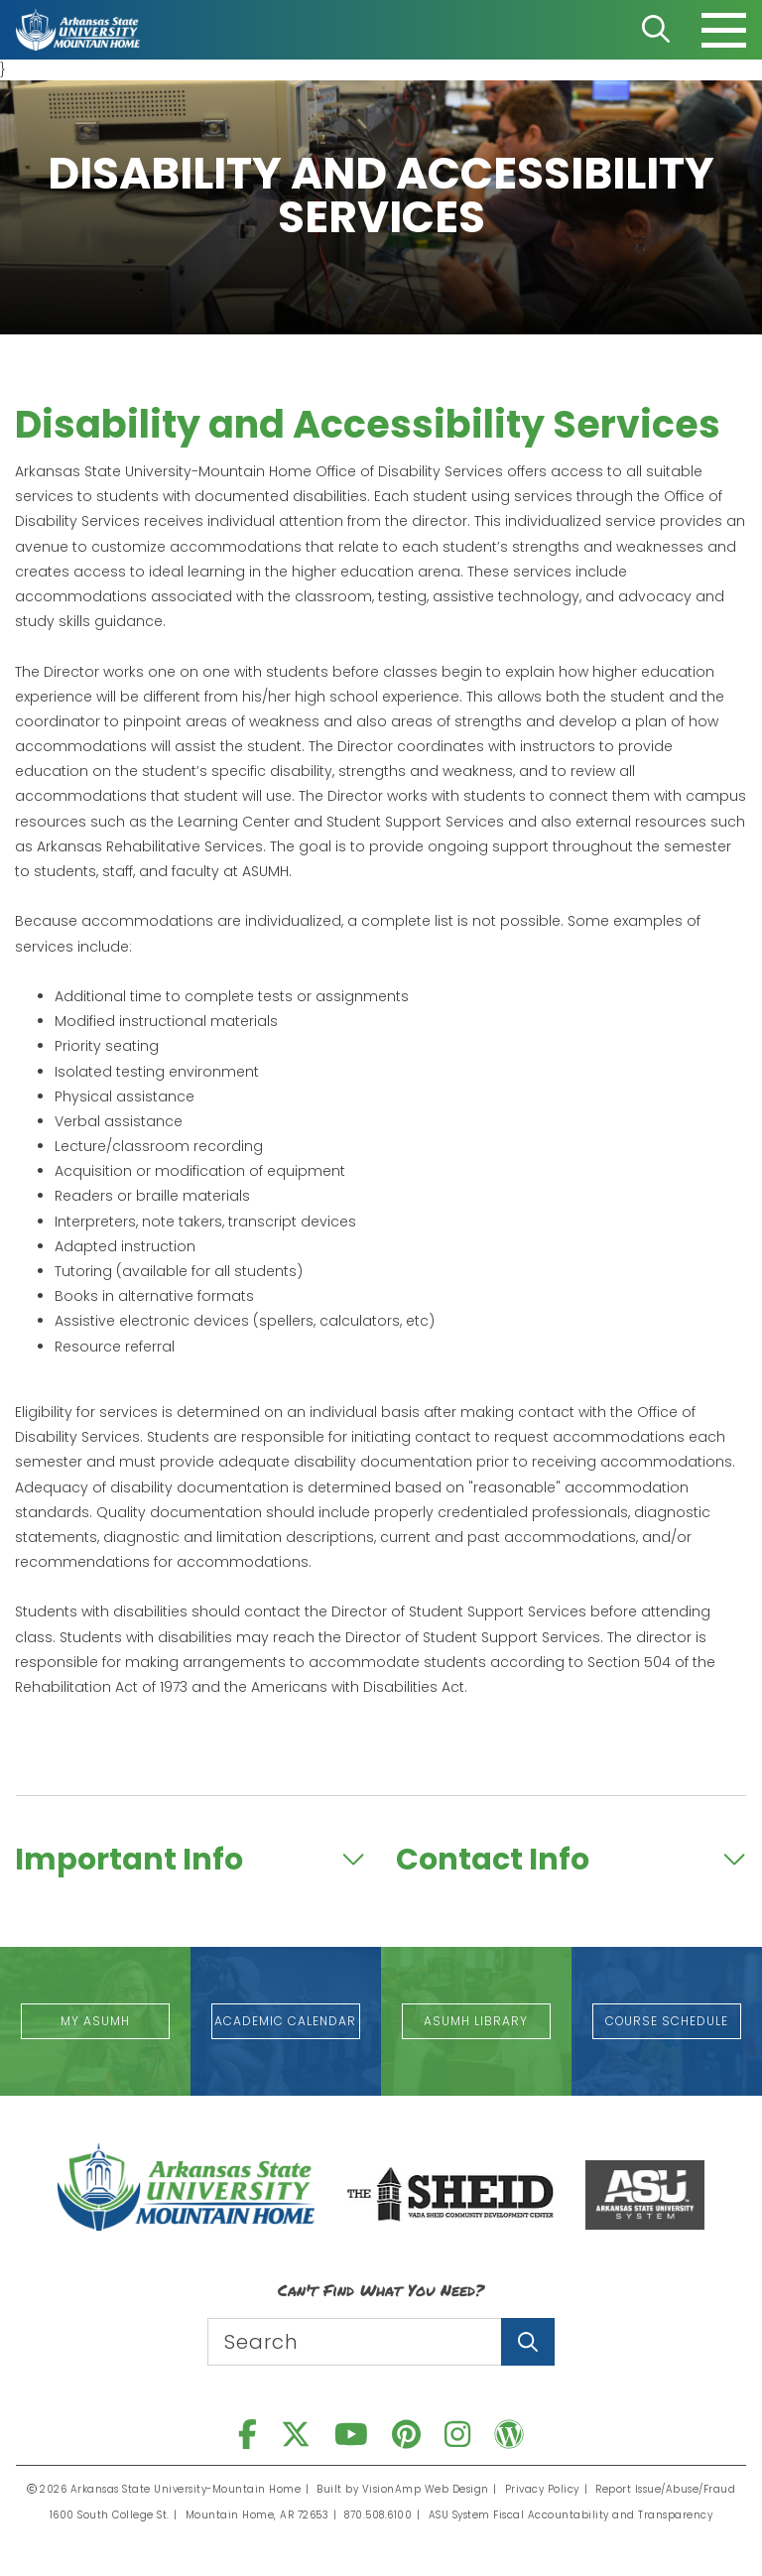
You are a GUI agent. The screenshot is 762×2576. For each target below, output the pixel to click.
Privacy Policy (542, 2489)
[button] (95, 2021)
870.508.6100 (379, 2515)
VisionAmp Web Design (425, 2489)
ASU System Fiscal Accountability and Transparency (571, 2515)
